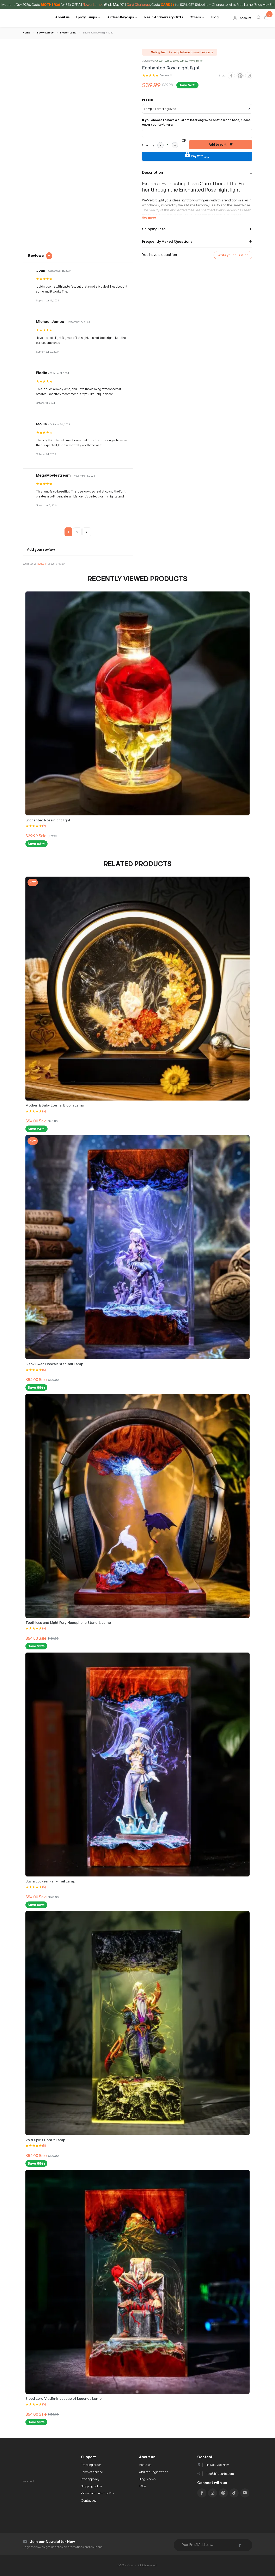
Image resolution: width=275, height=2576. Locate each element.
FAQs (142, 2486)
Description (152, 172)
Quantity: (148, 145)
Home (26, 32)
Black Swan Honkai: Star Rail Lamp (54, 1364)
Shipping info (154, 229)
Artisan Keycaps (120, 17)
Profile (147, 99)
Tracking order (91, 2465)
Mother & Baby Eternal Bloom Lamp (54, 1105)
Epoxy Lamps (86, 17)
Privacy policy (90, 2479)
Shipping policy (91, 2486)
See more (149, 217)
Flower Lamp (68, 32)
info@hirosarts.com (220, 2474)
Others (195, 17)
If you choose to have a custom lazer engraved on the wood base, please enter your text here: (196, 122)
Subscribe (239, 2545)
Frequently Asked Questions (167, 241)
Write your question (233, 255)
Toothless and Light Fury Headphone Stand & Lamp (68, 1622)
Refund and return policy (97, 2493)
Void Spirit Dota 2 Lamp (45, 2140)
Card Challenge (138, 4)
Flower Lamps (92, 4)
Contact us (89, 2500)
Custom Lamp (163, 60)
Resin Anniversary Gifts (163, 17)
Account (242, 17)
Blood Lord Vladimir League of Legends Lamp (63, 2398)
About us (62, 17)
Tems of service (92, 2472)
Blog (215, 17)
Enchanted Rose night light (47, 820)
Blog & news (147, 2479)
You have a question (159, 254)
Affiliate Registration (153, 2472)
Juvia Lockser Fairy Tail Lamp (50, 1881)
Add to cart (218, 144)
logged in (42, 563)
